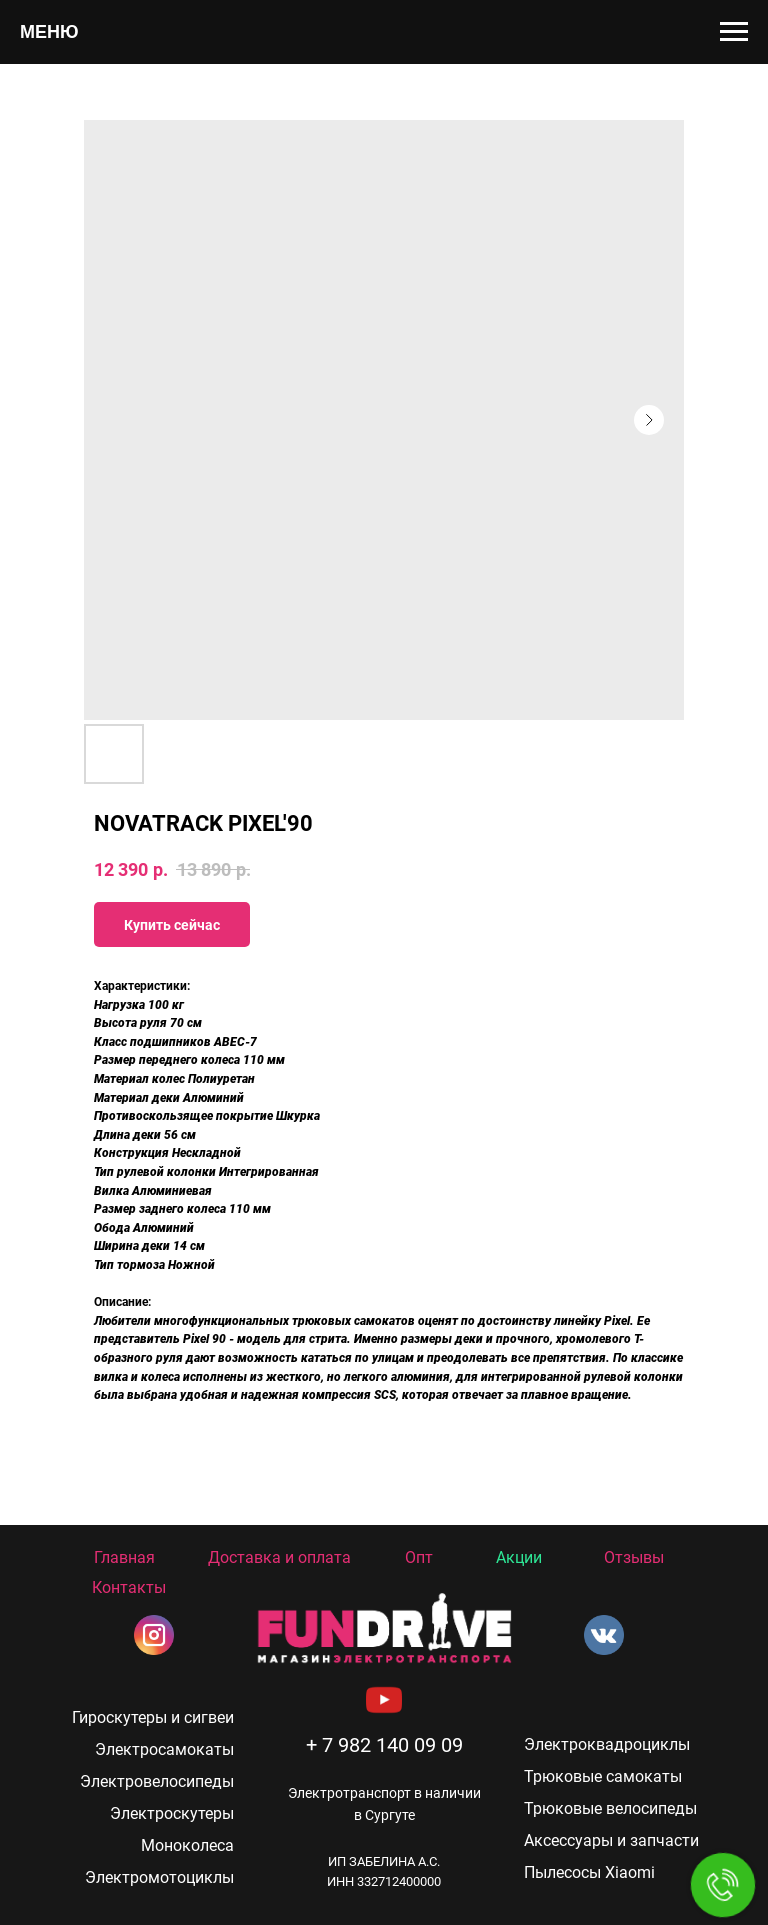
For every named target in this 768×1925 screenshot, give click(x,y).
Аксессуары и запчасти (611, 1840)
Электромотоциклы (159, 1877)
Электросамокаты (164, 1749)
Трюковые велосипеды (610, 1808)
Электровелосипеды (157, 1781)
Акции (519, 1557)
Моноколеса (187, 1845)
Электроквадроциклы (607, 1744)
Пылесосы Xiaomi (589, 1872)
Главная (124, 1557)
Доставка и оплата (279, 1557)
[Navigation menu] (734, 32)
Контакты (129, 1587)
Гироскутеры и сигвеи (153, 1717)
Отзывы (634, 1557)
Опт (419, 1557)
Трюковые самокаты (603, 1776)
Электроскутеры (172, 1813)
